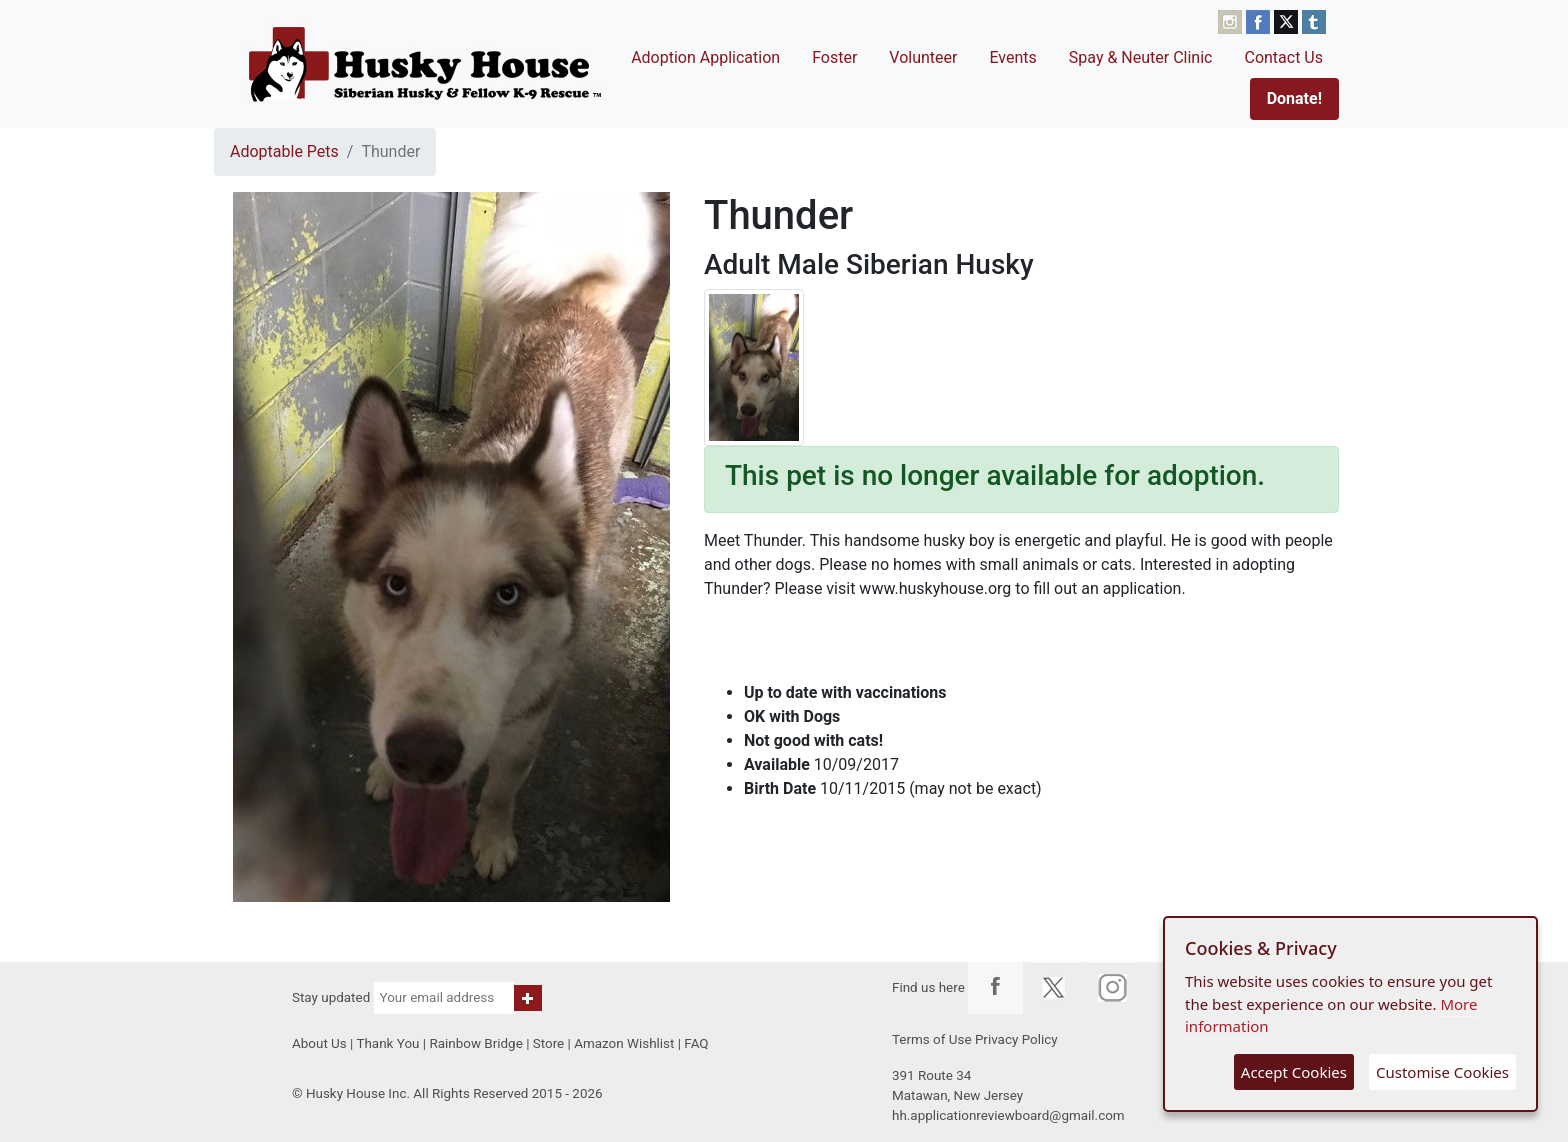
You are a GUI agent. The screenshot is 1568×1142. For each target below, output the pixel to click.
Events (1012, 57)
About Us (319, 1043)
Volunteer (923, 57)
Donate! (1294, 98)
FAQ (696, 1043)
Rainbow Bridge (475, 1043)
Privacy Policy (1016, 1039)
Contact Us (1283, 57)
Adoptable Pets (284, 151)
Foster (834, 57)
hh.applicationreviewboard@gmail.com (1008, 1115)
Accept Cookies (1294, 1072)
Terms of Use (932, 1039)
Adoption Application (705, 57)
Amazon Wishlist (624, 1043)
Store (548, 1043)
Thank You (387, 1043)
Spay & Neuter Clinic (1141, 57)
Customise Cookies (1442, 1072)
